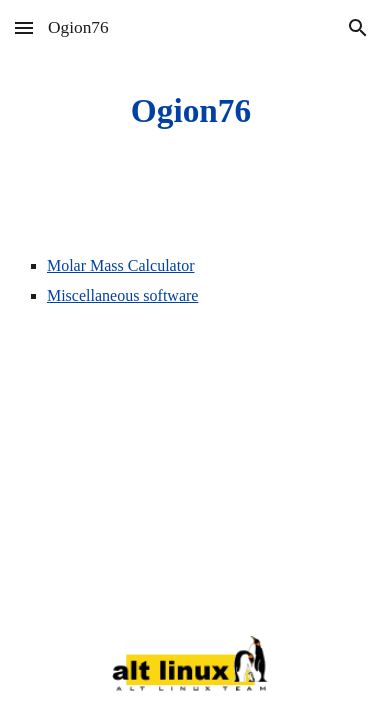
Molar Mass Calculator (121, 265)
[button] (24, 27)
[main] (191, 111)
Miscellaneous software (123, 295)
